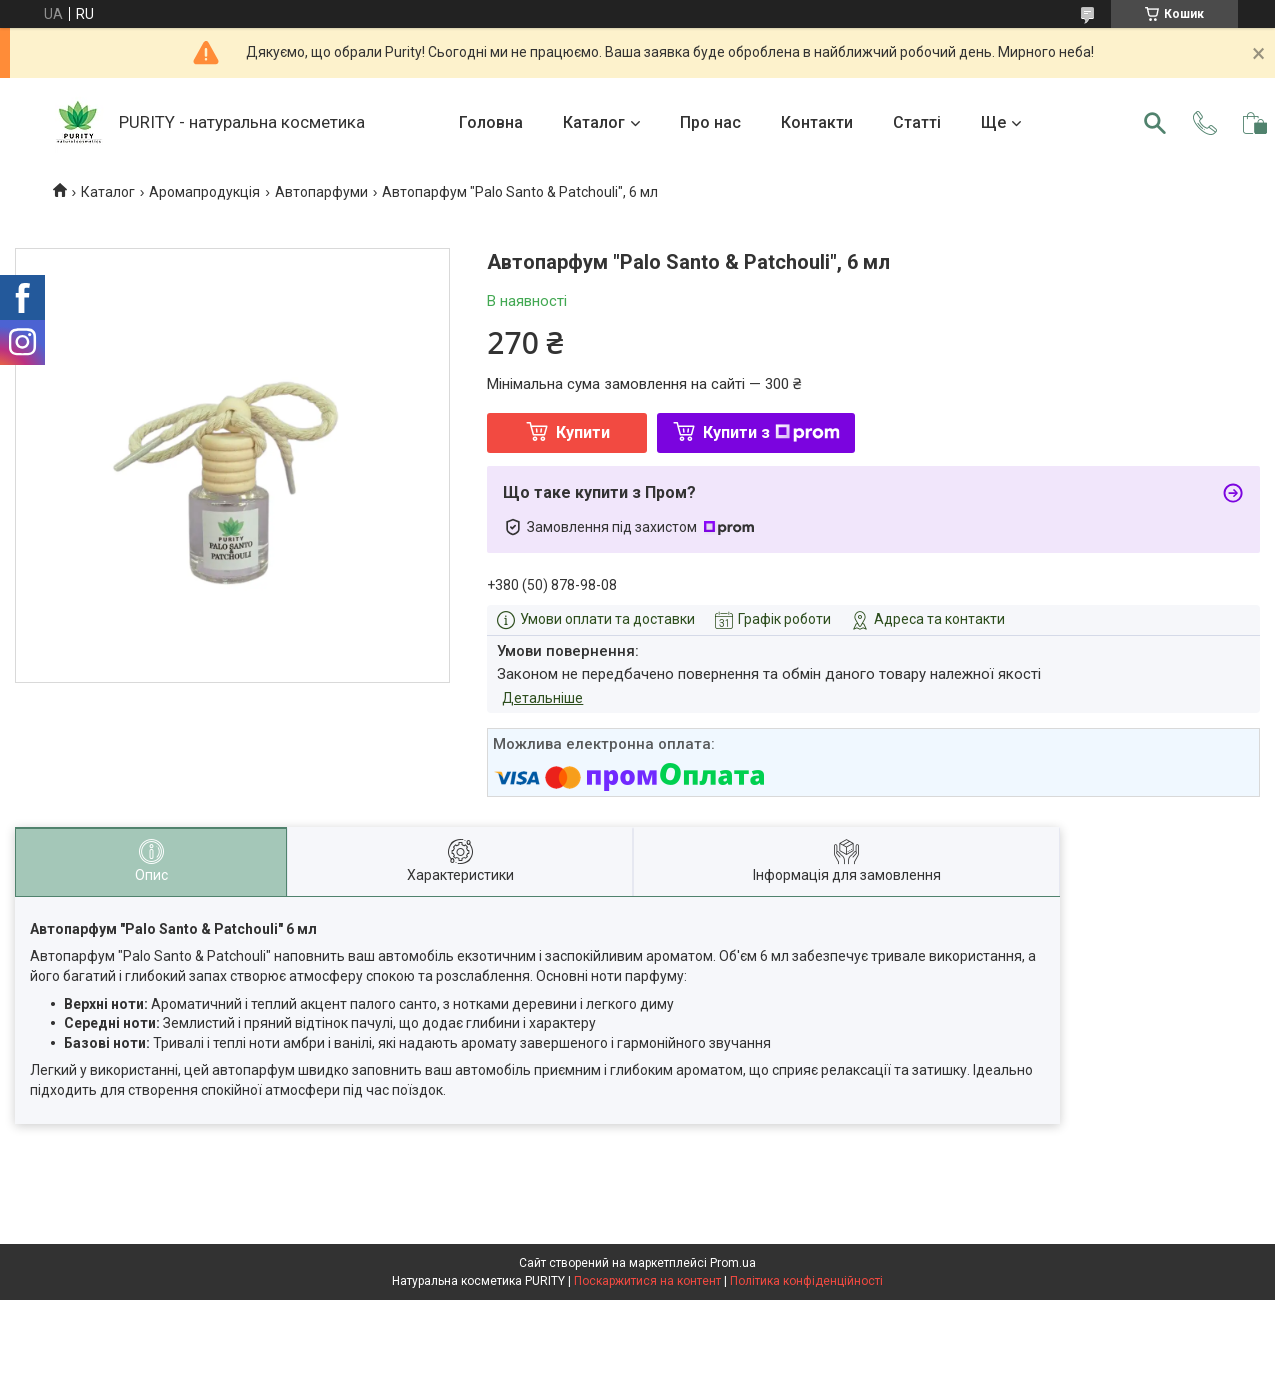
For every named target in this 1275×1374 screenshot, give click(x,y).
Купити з (771, 432)
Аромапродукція (204, 192)
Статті (917, 122)
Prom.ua (733, 1263)
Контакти (817, 122)
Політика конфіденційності (806, 1281)
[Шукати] (1155, 123)
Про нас (710, 122)
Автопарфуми (321, 192)
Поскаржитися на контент (647, 1281)
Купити (583, 432)
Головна (491, 122)
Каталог (594, 122)
